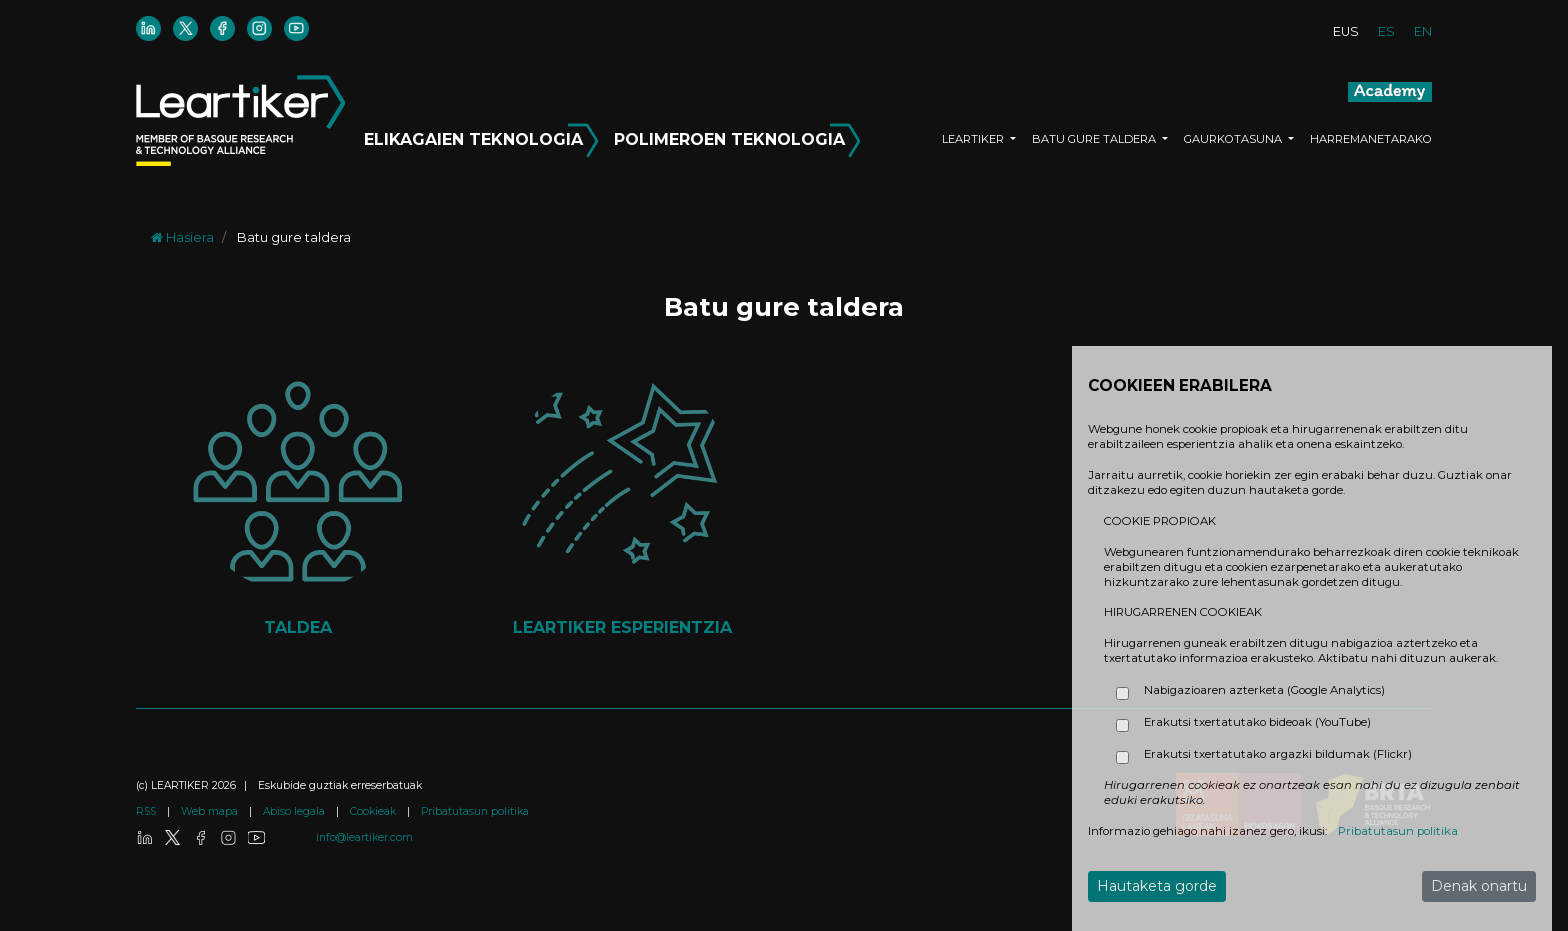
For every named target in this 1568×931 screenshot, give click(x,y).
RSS (147, 811)
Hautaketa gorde (1157, 886)
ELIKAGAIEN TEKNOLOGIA (484, 136)
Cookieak (374, 811)
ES (1386, 31)
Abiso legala (295, 811)
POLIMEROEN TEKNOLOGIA (737, 136)
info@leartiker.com (364, 837)
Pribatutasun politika (475, 811)
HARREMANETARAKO (1371, 139)
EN (1423, 31)
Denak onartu (1479, 886)
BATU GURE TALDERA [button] (1095, 139)
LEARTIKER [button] (974, 139)
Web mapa (211, 811)
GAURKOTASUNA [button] (1234, 139)
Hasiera (182, 237)
